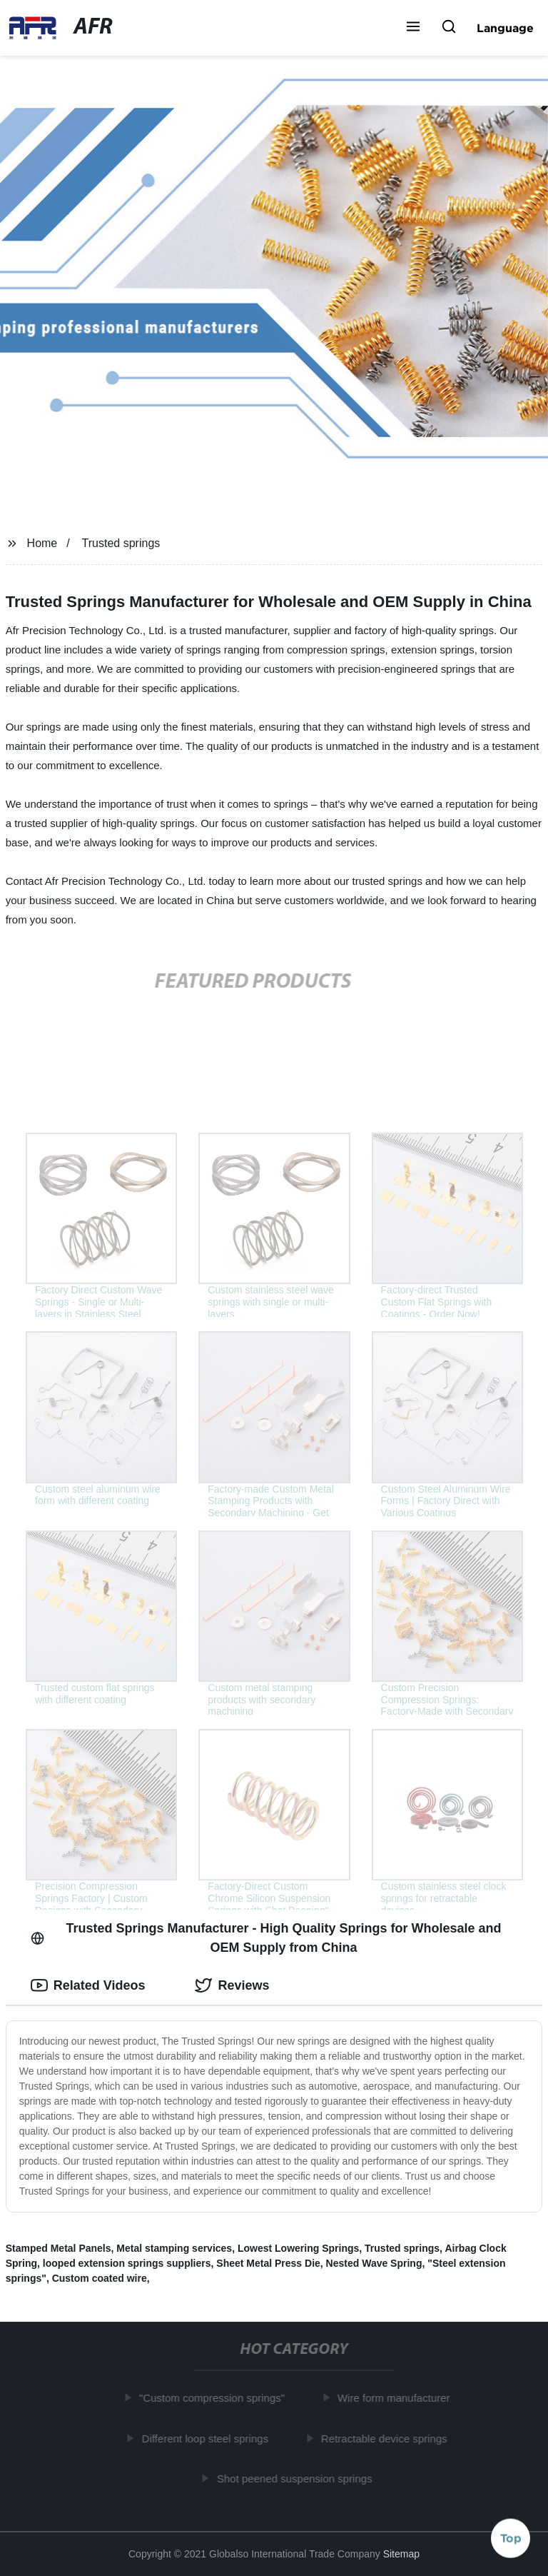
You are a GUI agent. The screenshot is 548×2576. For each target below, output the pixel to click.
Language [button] (505, 27)
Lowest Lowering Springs (298, 2248)
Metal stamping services (174, 2248)
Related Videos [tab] (88, 1985)
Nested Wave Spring (374, 2263)
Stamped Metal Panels (58, 2248)
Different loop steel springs (209, 2438)
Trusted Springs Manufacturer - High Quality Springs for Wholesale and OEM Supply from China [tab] (266, 1938)
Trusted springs (121, 543)
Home (42, 543)
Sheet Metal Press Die (268, 2263)
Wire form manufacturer (397, 2398)
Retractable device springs (388, 2438)
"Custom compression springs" (216, 2398)
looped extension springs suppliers (127, 2263)
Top (511, 2538)
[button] (413, 28)
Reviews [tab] (232, 1985)
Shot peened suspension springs (298, 2478)
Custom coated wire (99, 2278)
